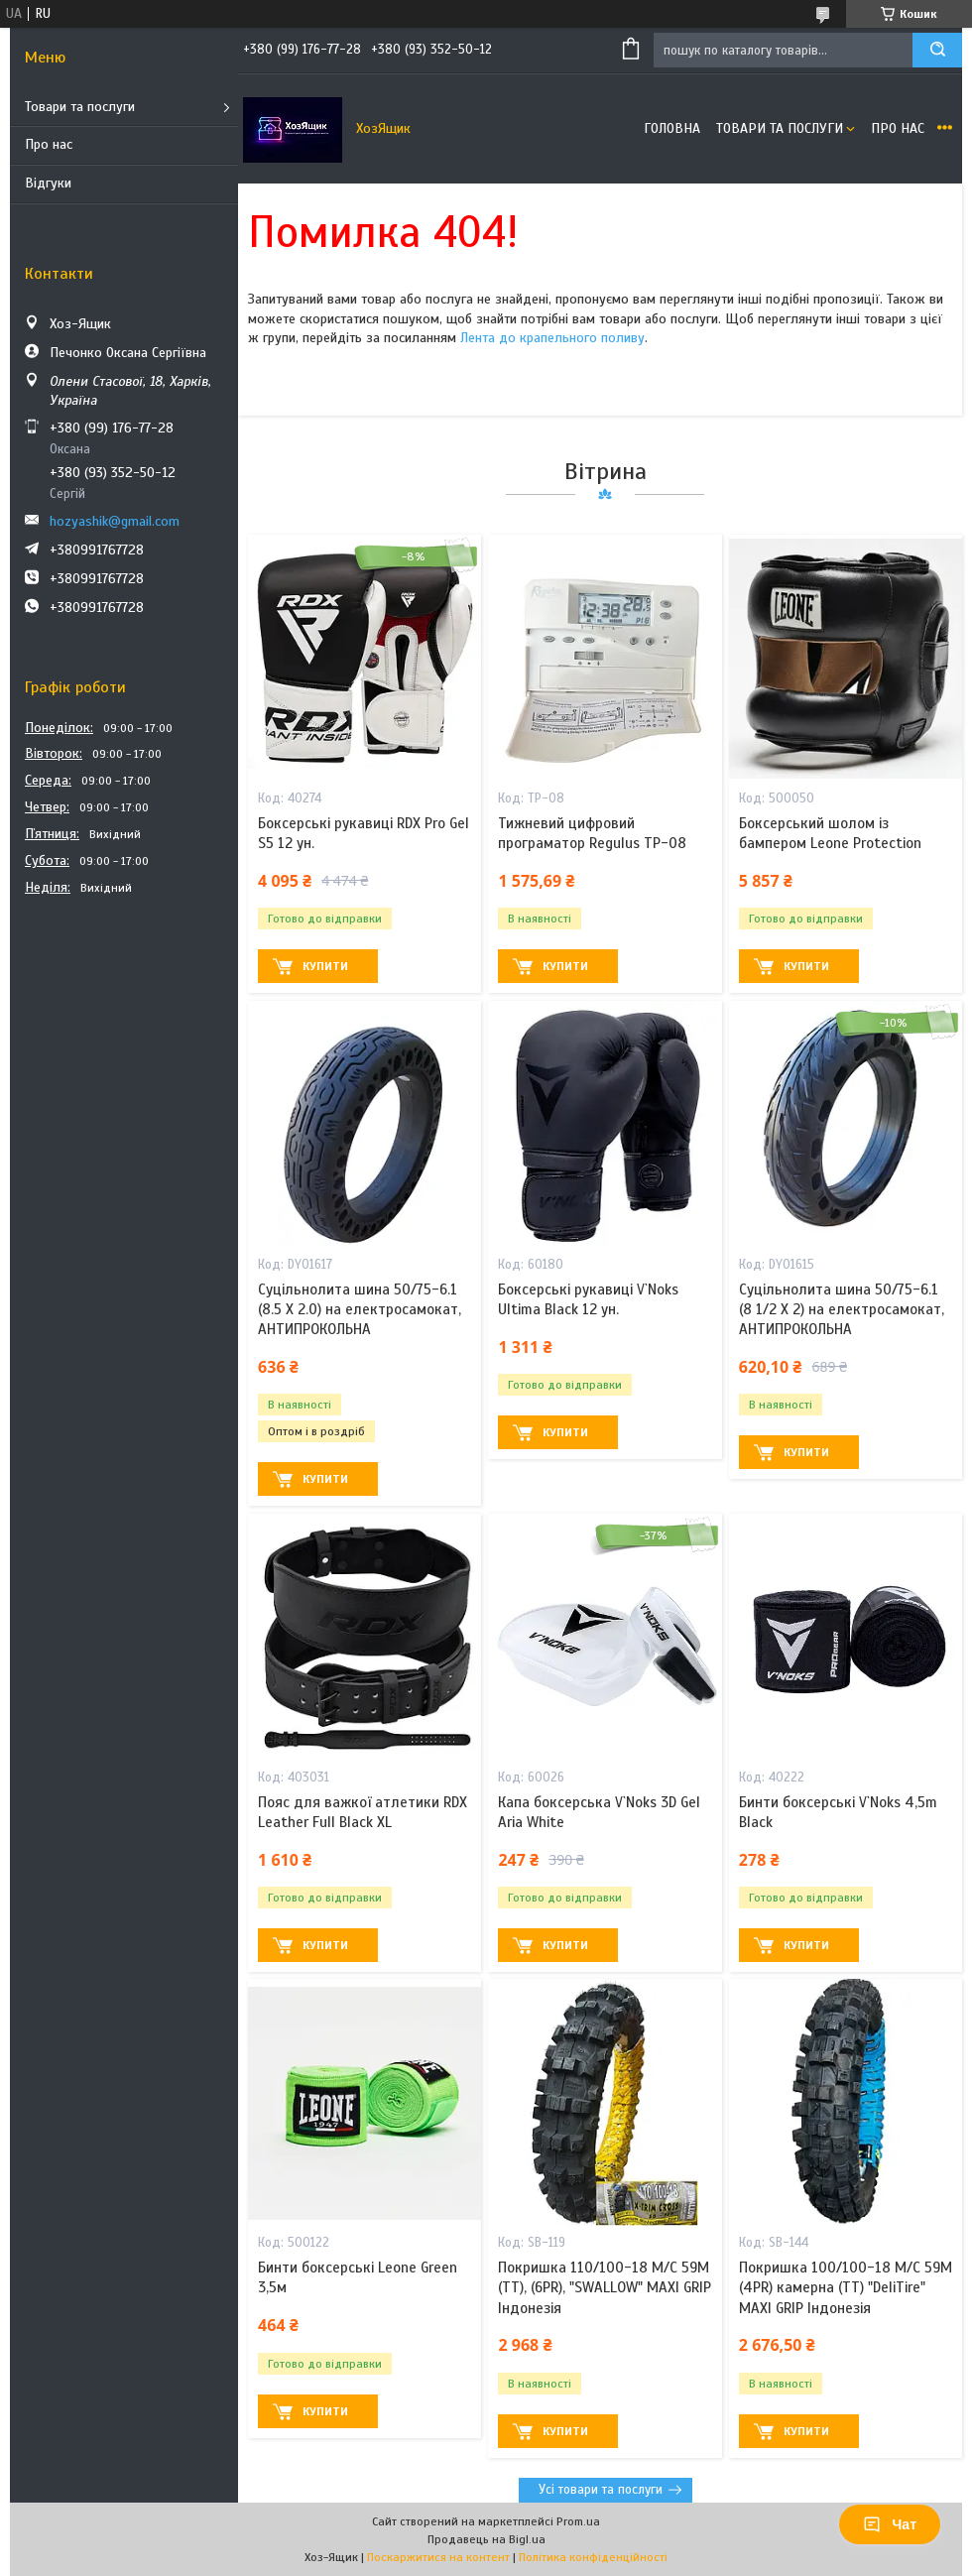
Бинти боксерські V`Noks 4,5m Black (838, 1812)
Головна (672, 128)
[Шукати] (937, 50)
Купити (325, 966)
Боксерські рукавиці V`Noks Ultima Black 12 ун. (588, 1299)
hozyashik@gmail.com (115, 521)
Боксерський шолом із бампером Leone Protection (830, 833)
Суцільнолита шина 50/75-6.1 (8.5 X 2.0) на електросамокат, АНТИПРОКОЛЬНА (359, 1310)
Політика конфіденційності (593, 2557)
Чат (889, 2524)
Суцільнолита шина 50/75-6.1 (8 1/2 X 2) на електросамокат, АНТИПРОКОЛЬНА (841, 1310)
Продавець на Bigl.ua (486, 2539)
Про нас (48, 144)
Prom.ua (578, 2521)
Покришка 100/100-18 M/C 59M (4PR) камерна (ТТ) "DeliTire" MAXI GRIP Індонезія (845, 2288)
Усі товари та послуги (601, 2490)
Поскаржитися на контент (438, 2557)
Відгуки (48, 183)
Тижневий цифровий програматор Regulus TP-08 (592, 833)
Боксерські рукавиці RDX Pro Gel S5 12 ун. (363, 833)
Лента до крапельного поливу (552, 337)
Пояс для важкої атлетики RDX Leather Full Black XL (362, 1812)
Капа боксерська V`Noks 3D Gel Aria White (599, 1812)
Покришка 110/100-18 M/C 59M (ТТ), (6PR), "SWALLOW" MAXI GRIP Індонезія (604, 2288)
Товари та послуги (80, 106)
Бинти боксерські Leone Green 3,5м (357, 2277)
